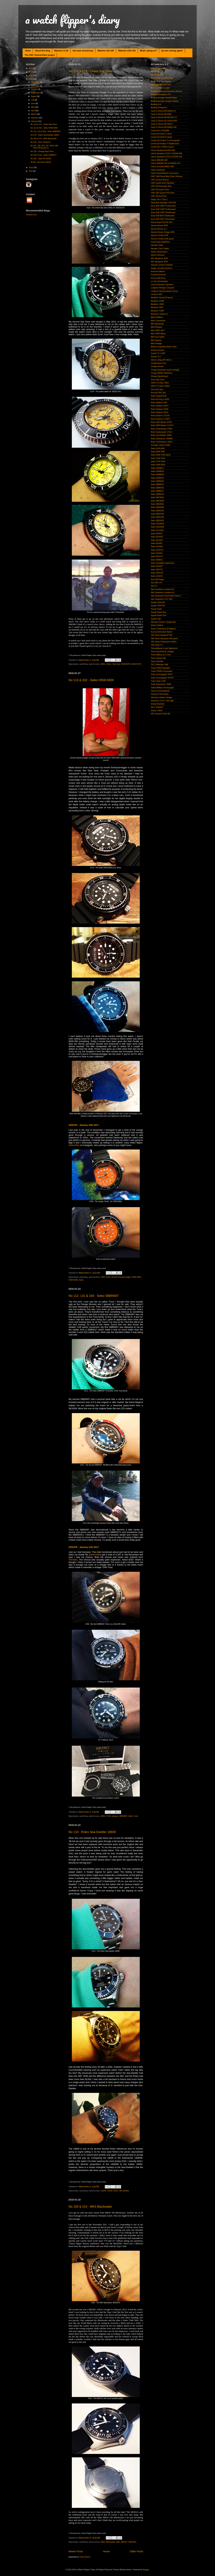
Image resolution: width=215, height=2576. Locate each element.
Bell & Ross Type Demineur (162, 78)
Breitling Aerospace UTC (161, 94)
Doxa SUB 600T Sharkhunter (163, 216)
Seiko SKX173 (157, 556)
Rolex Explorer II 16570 (160, 419)
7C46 (108, 1816)
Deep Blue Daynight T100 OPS (163, 203)
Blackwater (110, 2542)
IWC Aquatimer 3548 (159, 262)
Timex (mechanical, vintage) (162, 651)
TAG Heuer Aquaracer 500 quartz (164, 638)
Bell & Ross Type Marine (161, 81)
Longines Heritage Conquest (162, 288)
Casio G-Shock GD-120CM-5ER (164, 121)
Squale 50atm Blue (158, 612)
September (36, 93)
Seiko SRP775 (157, 570)
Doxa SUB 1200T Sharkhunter (163, 212)
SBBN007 (123, 1816)
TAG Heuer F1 (157, 645)
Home (28, 50)
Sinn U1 (154, 586)
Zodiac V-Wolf (156, 710)
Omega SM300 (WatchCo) (161, 373)
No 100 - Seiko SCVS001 (41, 158)
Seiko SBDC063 (157, 517)
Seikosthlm (74, 1145)
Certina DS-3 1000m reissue (162, 147)
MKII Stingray (156, 340)
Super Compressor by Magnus (163, 629)
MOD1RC (133, 2542)
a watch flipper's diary (72, 19)
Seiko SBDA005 (157, 507)
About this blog (42, 50)
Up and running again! (172, 50)
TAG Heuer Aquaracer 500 (161, 635)
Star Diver (116, 664)
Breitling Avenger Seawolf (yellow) (164, 101)
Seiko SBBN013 (157, 484)
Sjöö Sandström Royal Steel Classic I (166, 596)
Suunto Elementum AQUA (161, 632)
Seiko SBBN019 (157, 494)
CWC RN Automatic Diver (161, 186)
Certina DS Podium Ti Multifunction (165, 144)
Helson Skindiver (158, 255)
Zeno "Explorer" (157, 707)
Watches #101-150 (127, 50)
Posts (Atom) (85, 2557)
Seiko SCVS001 (157, 530)
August (34, 96)
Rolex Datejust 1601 (159, 402)
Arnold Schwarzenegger (121, 1277)
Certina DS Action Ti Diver (161, 134)
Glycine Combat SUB (159, 235)
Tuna (136, 1816)
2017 (31, 75)
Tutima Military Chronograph (162, 688)
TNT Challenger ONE (159, 664)
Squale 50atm (156, 609)
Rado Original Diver (159, 396)
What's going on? (148, 50)
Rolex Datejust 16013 (159, 406)
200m (103, 2542)
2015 (31, 167)
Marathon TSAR (157, 311)
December (35, 82)
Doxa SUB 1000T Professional (163, 206)
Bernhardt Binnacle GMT (161, 85)
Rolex (115, 2191)
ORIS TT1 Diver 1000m (160, 386)
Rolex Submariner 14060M (162, 439)
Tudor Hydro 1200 (158, 681)
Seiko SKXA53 (157, 540)
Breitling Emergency (159, 107)
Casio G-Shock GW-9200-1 (162, 124)
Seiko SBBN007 (157, 481)
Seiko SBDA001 (157, 504)
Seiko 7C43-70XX (158, 461)
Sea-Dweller (124, 2191)
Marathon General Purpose (162, 297)
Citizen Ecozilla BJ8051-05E (162, 166)
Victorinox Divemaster (160, 694)
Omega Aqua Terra (158, 363)
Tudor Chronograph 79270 (161, 674)
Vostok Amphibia (157, 704)
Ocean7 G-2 (156, 356)
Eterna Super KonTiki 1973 (162, 222)
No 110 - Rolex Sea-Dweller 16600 (92, 1832)
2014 (31, 171)
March (34, 114)
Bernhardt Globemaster (160, 88)
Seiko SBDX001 (157, 520)
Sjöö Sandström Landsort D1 (162, 589)
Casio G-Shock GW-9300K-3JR (164, 127)
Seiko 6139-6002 (158, 448)
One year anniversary (83, 50)
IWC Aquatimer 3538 (159, 258)
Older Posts (136, 2551)
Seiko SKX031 (157, 553)
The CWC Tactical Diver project (40, 55)
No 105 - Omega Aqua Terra (42, 151)
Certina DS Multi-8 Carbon (161, 137)
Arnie (108, 1277)
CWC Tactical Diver (159, 196)
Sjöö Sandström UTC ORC (162, 599)
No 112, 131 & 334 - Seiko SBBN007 (94, 1295)
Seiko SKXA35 (157, 537)
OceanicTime (31, 215)
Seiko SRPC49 (157, 573)
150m (103, 1277)
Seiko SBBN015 (157, 488)
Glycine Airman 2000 (159, 225)
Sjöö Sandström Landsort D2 (162, 592)
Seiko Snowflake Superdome (162, 563)
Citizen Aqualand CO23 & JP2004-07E (166, 157)
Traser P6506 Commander (161, 671)
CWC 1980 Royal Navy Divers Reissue (167, 176)
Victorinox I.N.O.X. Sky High (162, 701)
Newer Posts (75, 2551)
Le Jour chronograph (159, 281)
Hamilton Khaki (157, 245)
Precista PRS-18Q (158, 393)
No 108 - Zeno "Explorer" (41, 142)
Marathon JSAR (157, 304)
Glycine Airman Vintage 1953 (162, 232)
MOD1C (124, 2542)
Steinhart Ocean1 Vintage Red (163, 622)
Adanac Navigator (158, 68)
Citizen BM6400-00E (159, 160)
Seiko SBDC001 (157, 511)
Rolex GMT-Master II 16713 (162, 425)
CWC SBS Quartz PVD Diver (162, 193)
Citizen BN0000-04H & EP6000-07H (165, 163)
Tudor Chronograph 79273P (162, 678)
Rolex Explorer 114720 (160, 415)
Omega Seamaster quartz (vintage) (165, 370)
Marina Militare (157, 317)
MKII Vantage (156, 343)
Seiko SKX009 (157, 547)
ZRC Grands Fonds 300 (160, 714)
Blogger (146, 2570)
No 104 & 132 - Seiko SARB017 (44, 155)
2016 (31, 79)
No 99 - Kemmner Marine (41, 162)
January (34, 121)
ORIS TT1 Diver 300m (160, 383)
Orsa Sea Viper (157, 389)
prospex (115, 1816)
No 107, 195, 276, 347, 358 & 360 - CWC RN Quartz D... (45, 147)
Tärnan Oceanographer (160, 691)
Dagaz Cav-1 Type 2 (159, 199)
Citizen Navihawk (158, 170)
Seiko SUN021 (157, 576)
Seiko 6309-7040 (158, 452)
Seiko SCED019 (157, 524)
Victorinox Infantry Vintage (161, 697)
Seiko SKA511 (157, 533)
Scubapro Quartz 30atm (160, 445)
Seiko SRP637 (157, 566)
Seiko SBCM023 (157, 501)
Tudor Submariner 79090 (161, 684)
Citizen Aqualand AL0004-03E (163, 150)
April (33, 111)
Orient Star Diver (157, 380)
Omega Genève (157, 366)
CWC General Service (160, 180)
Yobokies (73, 1559)
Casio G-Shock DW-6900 (161, 114)
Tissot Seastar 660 (158, 658)
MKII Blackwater (157, 324)
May (33, 107)
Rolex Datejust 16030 (159, 409)
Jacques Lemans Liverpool (162, 265)
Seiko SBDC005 (157, 514)
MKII (118, 2542)
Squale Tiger (156, 619)
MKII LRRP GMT (158, 330)
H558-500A (73, 1280)
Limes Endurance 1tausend (162, 284)
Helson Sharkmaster (159, 252)
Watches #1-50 (61, 50)
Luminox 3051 (156, 294)
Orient (108, 664)
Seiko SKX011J (157, 550)
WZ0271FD (136, 664)
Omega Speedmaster (159, 376)
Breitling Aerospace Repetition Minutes (166, 91)
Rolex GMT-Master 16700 (161, 422)
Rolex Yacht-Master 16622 (161, 442)
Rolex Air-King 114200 (160, 399)
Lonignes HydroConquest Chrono (164, 291)
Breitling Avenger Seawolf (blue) (164, 98)
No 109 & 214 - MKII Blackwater (90, 2206)
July (33, 100)
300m (103, 664)
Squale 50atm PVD (158, 615)
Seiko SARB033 (157, 471)
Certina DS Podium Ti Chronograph (165, 140)
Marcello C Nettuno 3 (159, 314)
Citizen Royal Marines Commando (165, 173)
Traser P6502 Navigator (160, 668)
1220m (103, 2191)
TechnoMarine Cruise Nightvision (164, 648)
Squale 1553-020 (158, 606)
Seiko (81, 1280)
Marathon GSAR (157, 301)
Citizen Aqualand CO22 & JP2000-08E (166, 153)
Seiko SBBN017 (157, 491)
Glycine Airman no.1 (159, 229)
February (35, 118)
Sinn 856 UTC (156, 583)
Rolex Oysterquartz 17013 (161, 432)
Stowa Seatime (157, 625)
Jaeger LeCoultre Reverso (161, 268)
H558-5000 (136, 1277)
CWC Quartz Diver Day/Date (162, 183)
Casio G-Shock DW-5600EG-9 (163, 111)
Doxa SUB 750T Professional (163, 219)
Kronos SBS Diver (158, 278)
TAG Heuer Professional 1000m (164, 642)
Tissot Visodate (157, 661)
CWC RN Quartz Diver (160, 190)
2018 (31, 72)
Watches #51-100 (105, 50)
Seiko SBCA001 (157, 497)
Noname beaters (157, 350)
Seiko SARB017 (157, 468)
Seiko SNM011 (157, 560)
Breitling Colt (156, 104)
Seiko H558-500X (158, 465)
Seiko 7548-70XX (158, 458)
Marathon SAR (157, 307)
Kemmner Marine (158, 271)
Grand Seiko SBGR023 (160, 242)
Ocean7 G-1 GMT (158, 353)
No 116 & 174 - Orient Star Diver (91, 71)
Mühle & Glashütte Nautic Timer (164, 347)
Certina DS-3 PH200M (160, 131)
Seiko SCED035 (157, 527)
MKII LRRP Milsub (158, 334)
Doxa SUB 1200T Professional (163, 209)
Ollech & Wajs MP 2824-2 (161, 360)
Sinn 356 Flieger (157, 579)
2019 (31, 68)
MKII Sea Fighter (158, 337)
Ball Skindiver (156, 75)
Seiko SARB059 (157, 474)
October (34, 89)
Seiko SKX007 (157, 543)
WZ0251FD (126, 664)
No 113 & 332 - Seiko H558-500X (91, 680)
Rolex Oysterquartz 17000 (161, 429)
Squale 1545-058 (158, 602)
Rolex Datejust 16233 (159, 412)
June (33, 103)
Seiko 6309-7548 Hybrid (161, 455)
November (35, 86)
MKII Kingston (156, 327)
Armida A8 (155, 72)
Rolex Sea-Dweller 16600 (161, 435)
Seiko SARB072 (157, 478)
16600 (109, 2191)
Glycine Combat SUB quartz (162, 239)
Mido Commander (158, 321)
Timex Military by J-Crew (161, 655)
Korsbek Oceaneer (158, 275)
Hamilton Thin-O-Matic (160, 248)
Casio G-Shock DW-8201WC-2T (164, 117)
